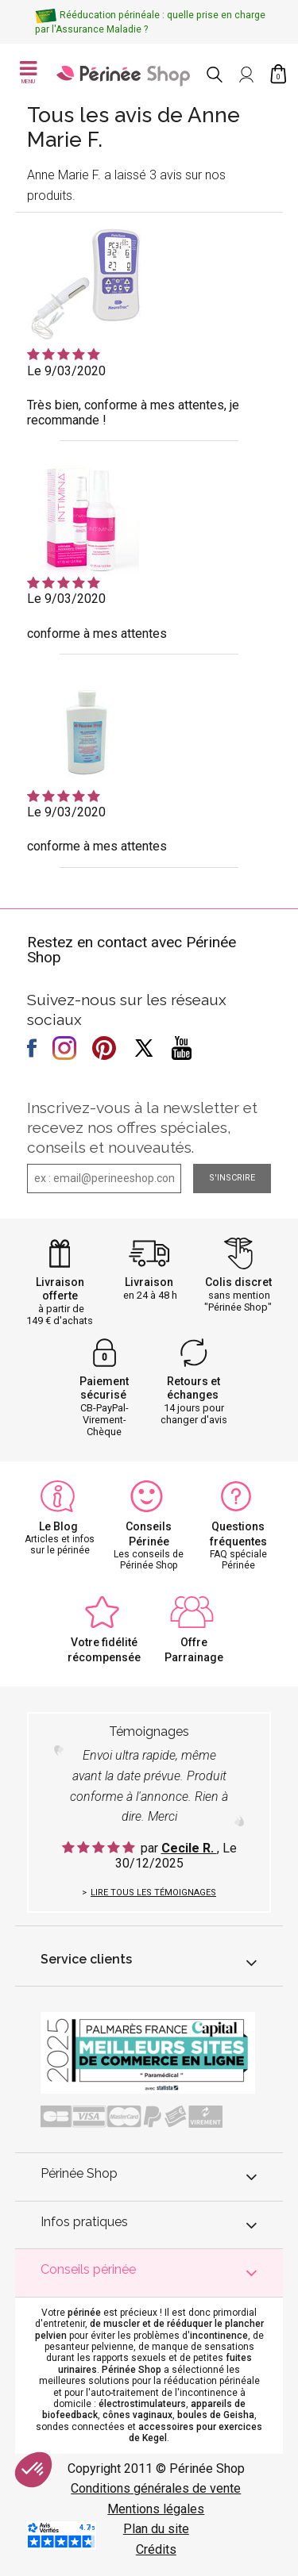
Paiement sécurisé (104, 1388)
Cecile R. (189, 1848)
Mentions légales (155, 2508)
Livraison (149, 1282)
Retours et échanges (194, 1388)
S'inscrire (232, 1178)
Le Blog (58, 1526)
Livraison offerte (60, 1289)
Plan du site (156, 2528)
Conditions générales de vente (156, 2488)
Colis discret (238, 1282)
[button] (33, 2470)
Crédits (156, 2549)
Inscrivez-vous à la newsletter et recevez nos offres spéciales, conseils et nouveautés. (142, 1127)
